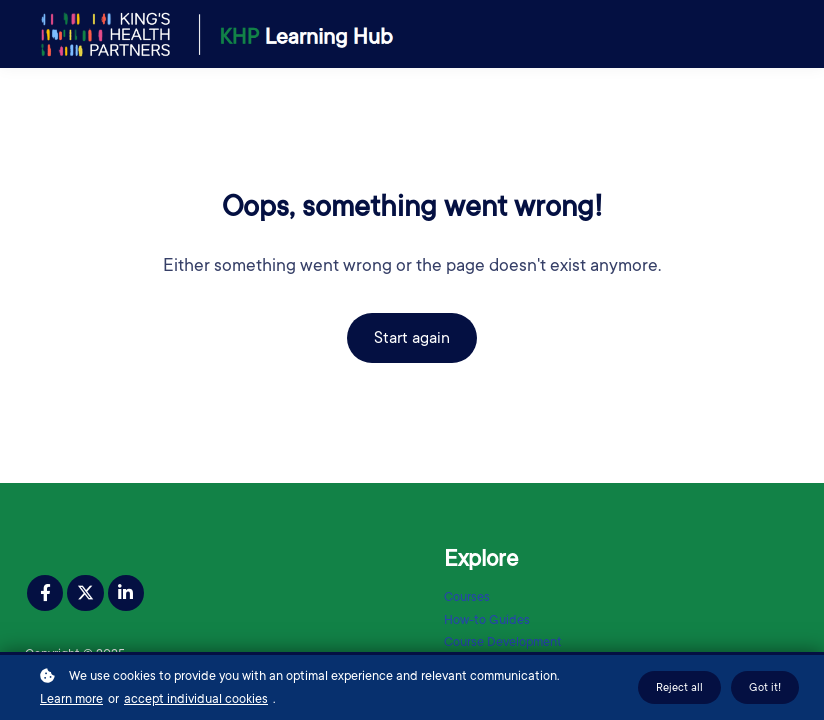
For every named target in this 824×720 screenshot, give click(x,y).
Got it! (765, 688)
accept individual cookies (196, 700)
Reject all (679, 688)
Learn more (71, 700)
